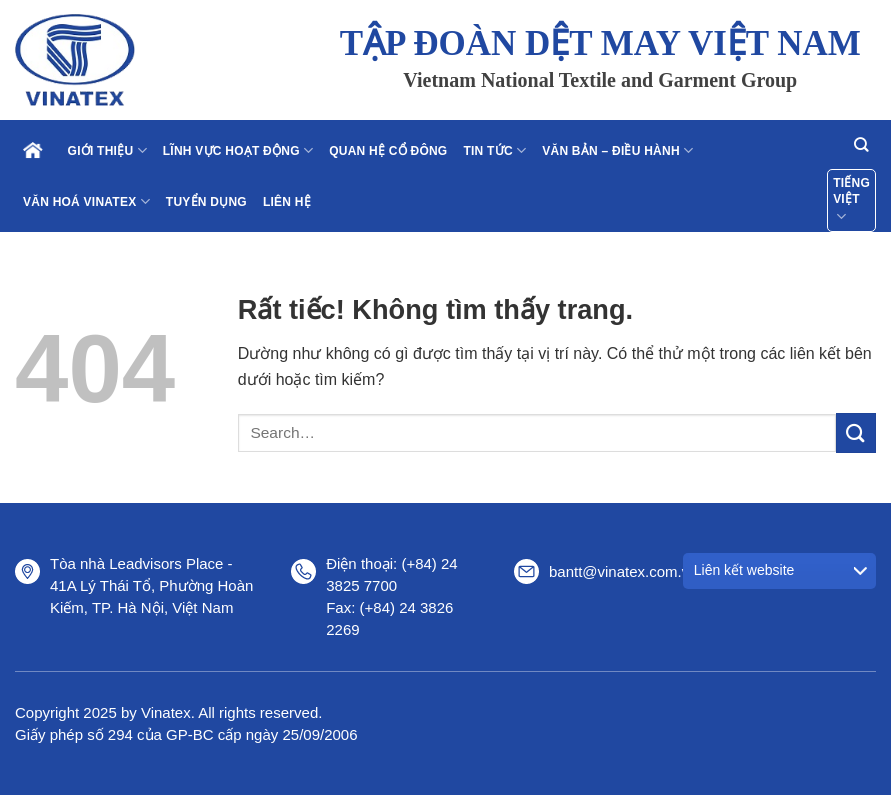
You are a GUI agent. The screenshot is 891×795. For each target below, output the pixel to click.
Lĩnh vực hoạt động (238, 150)
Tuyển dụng (206, 202)
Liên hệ (287, 202)
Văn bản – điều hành (617, 150)
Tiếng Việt (851, 201)
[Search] (861, 144)
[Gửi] (856, 432)
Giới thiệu (107, 150)
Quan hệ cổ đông (388, 151)
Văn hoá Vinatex (86, 201)
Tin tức (494, 150)
